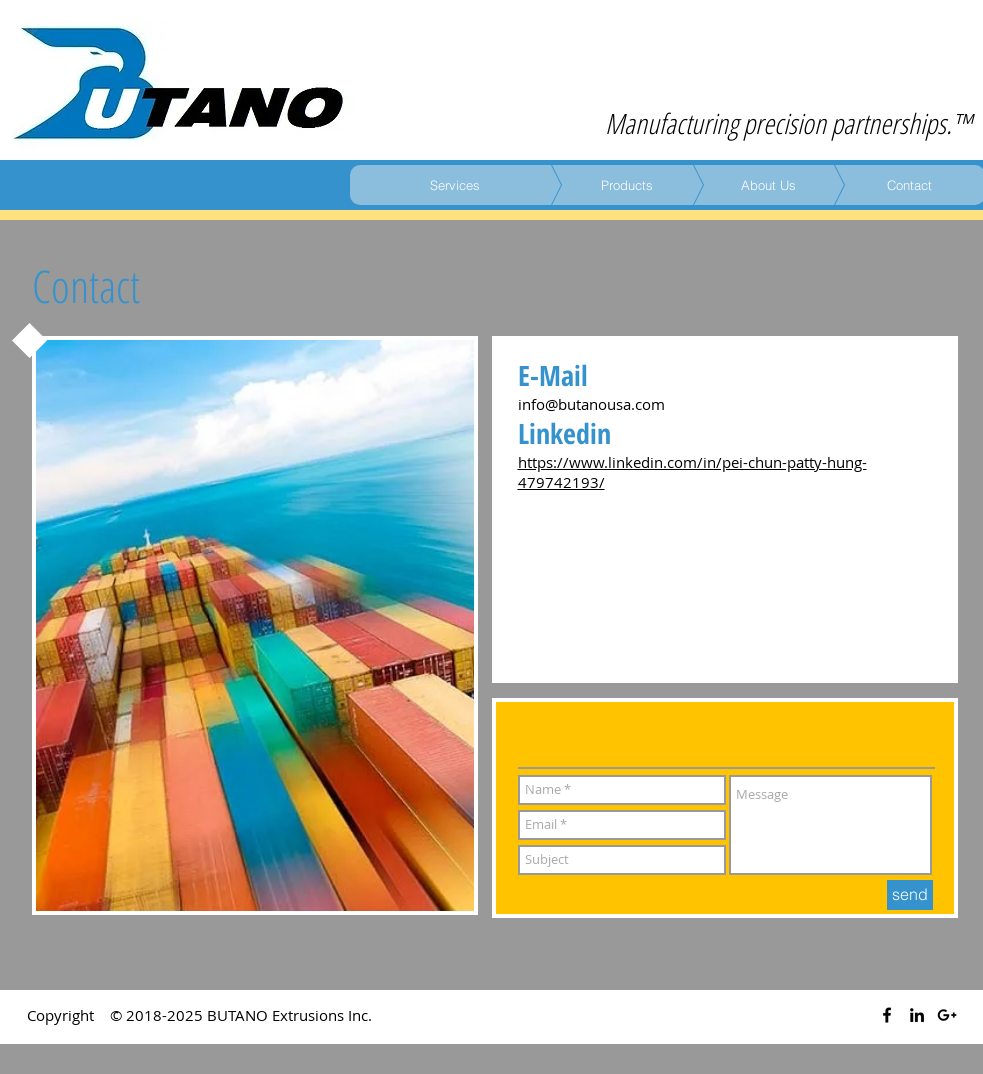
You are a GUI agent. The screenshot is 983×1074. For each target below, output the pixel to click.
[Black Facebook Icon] (887, 1015)
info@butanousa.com (591, 404)
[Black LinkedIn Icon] (917, 1015)
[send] (910, 895)
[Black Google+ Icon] (947, 1015)
